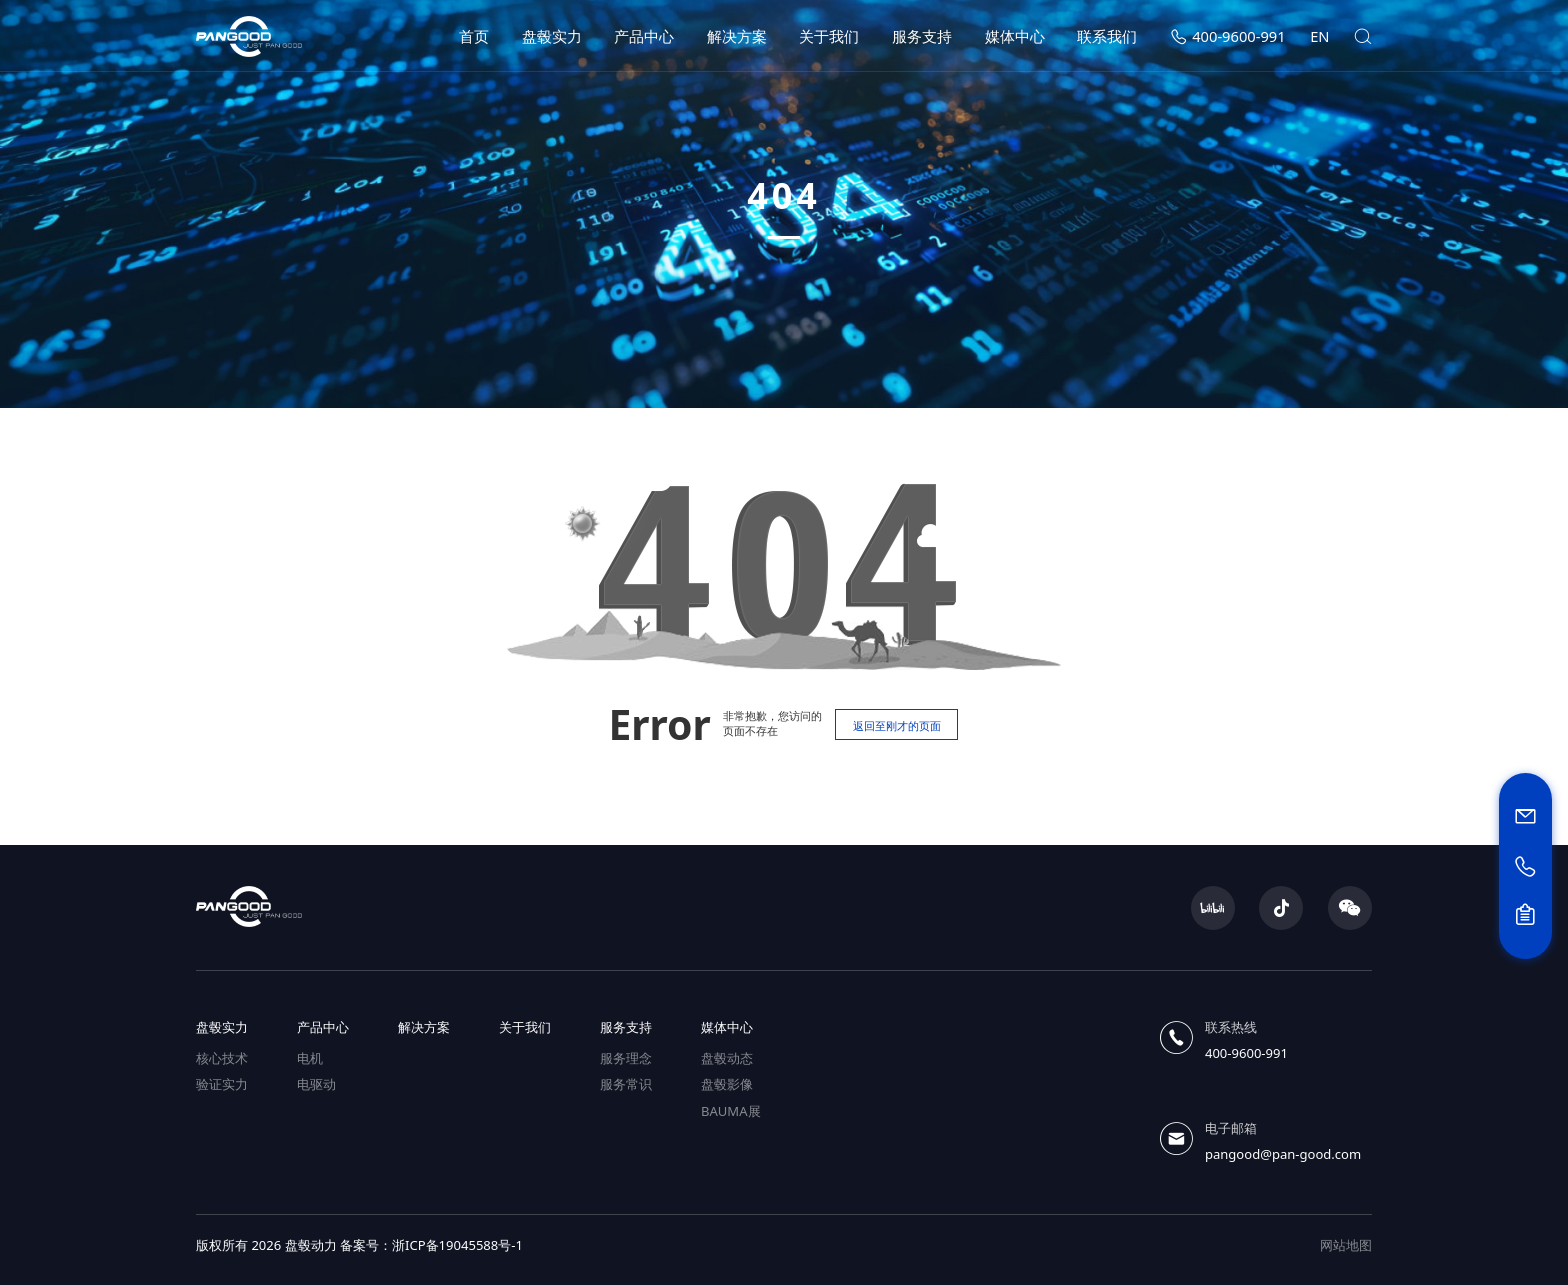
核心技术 (222, 1058)
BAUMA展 (731, 1111)
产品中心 (644, 36)
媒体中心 (1015, 36)
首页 (474, 36)
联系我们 (1107, 36)
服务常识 (626, 1084)
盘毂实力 (552, 36)
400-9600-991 (1228, 36)
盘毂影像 (727, 1084)
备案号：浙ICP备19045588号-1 (431, 1245)
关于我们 (829, 36)
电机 (310, 1058)
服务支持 (922, 36)
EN (1319, 36)
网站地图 (1346, 1245)
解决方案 (737, 36)
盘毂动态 (727, 1058)
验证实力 (222, 1084)
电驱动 (316, 1084)
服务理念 (626, 1058)
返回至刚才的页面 (897, 725)
